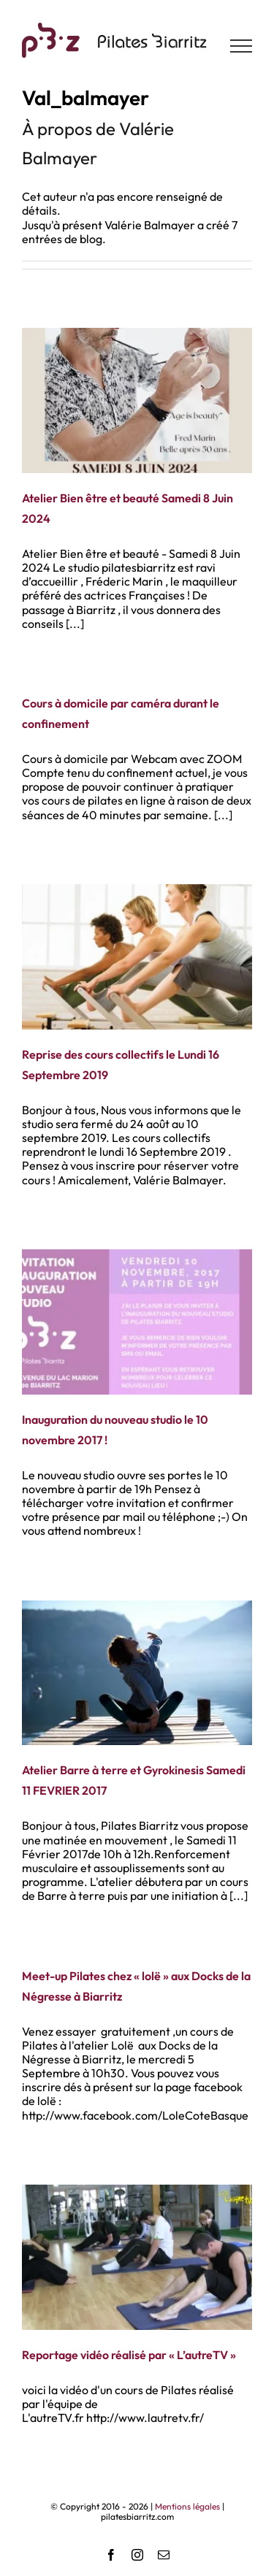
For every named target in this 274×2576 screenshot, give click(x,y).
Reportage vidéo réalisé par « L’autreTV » (129, 2354)
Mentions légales (187, 2506)
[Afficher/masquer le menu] (241, 46)
